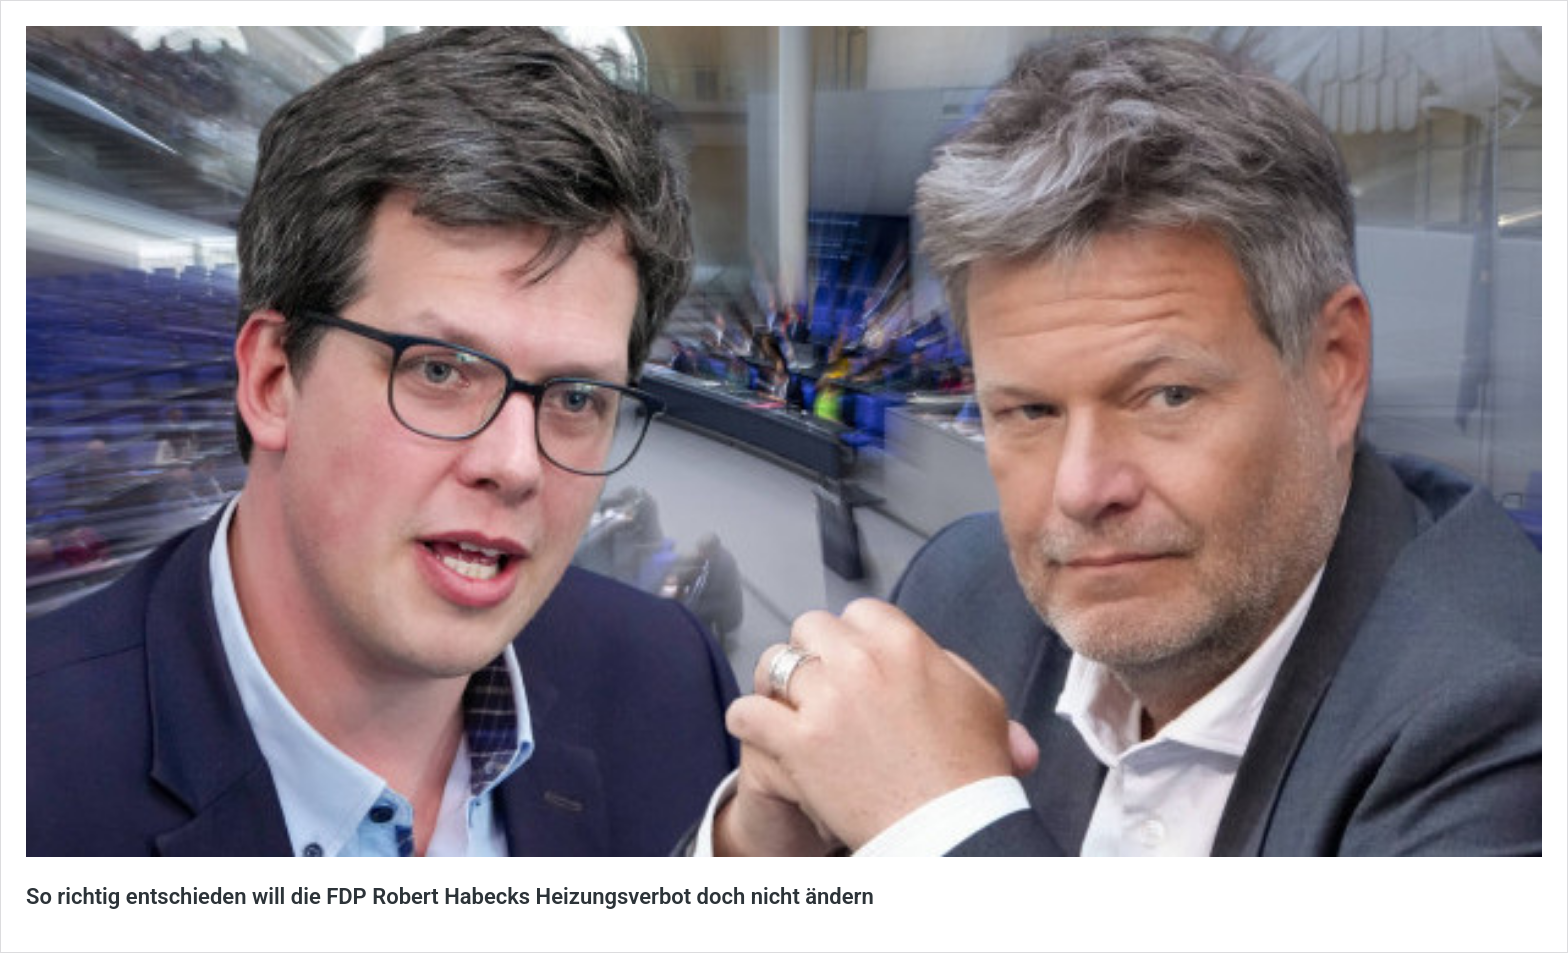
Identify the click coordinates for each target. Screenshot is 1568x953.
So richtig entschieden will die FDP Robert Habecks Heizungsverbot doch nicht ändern (450, 896)
